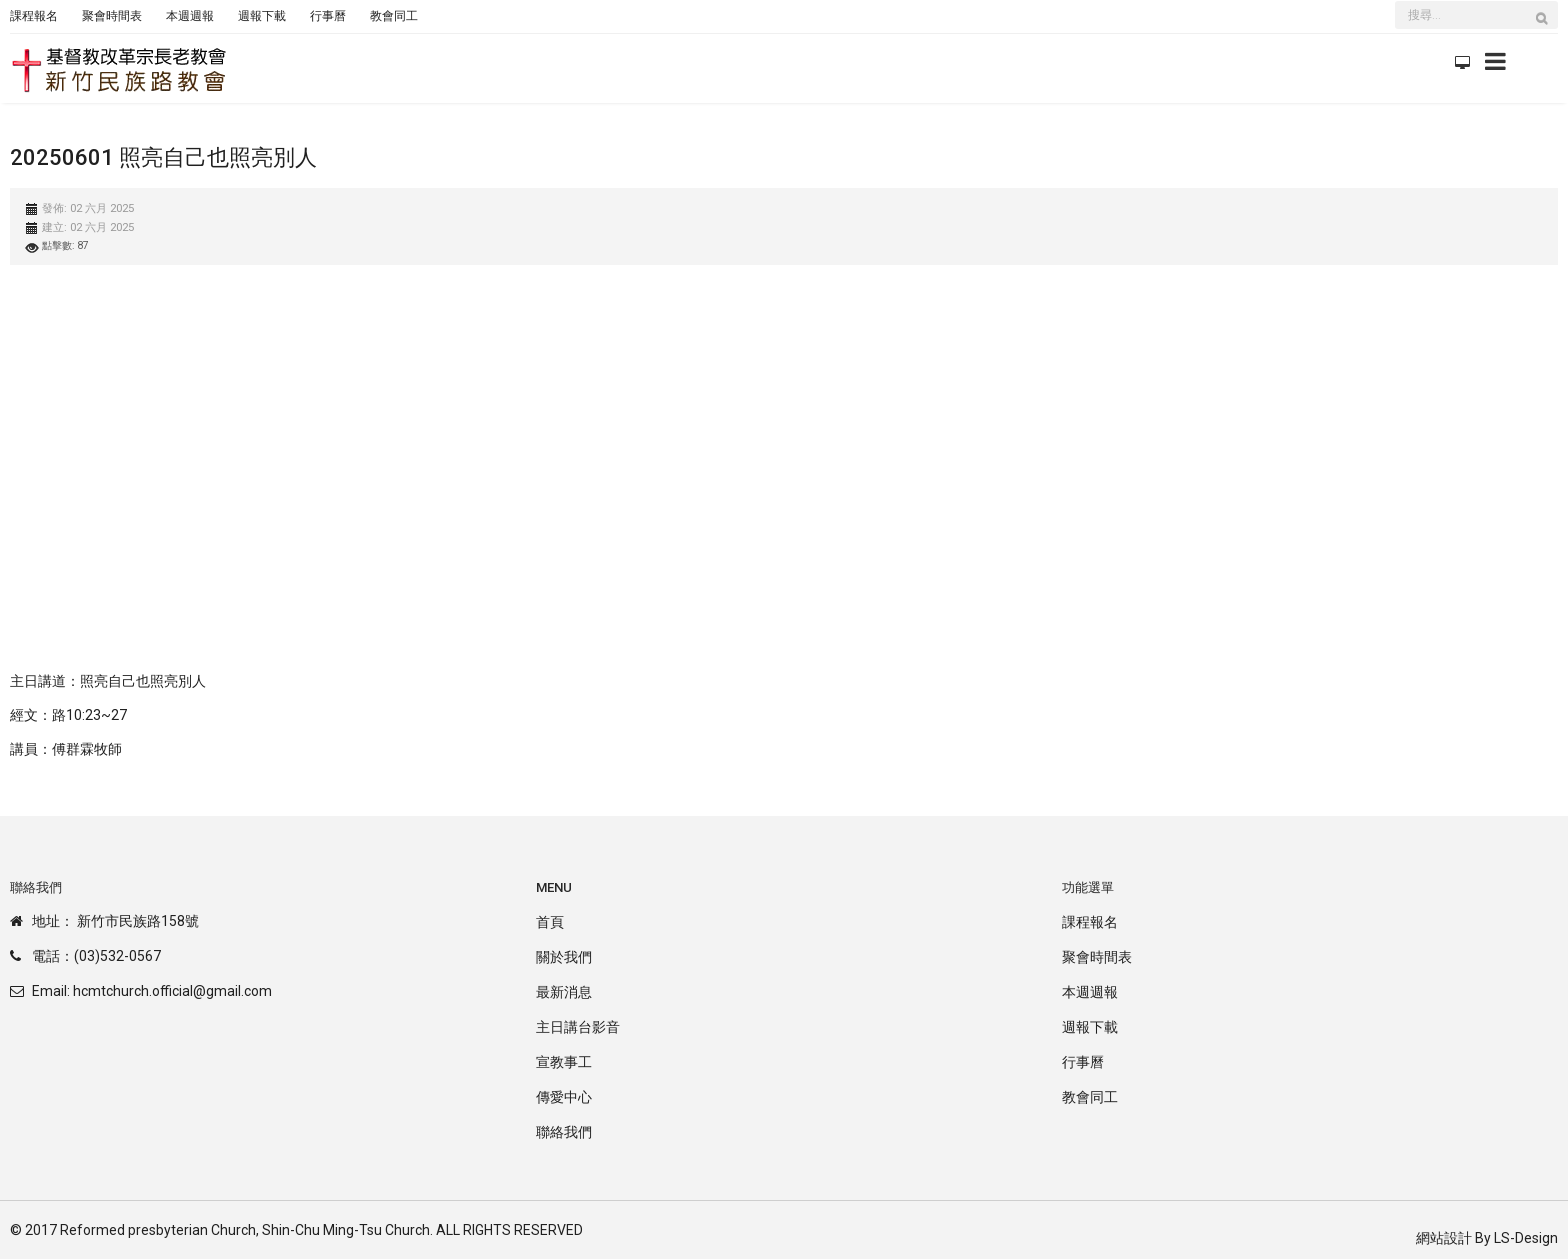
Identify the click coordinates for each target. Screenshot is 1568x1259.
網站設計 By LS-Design (1487, 1238)
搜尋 (1547, 28)
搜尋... (1395, 3)
